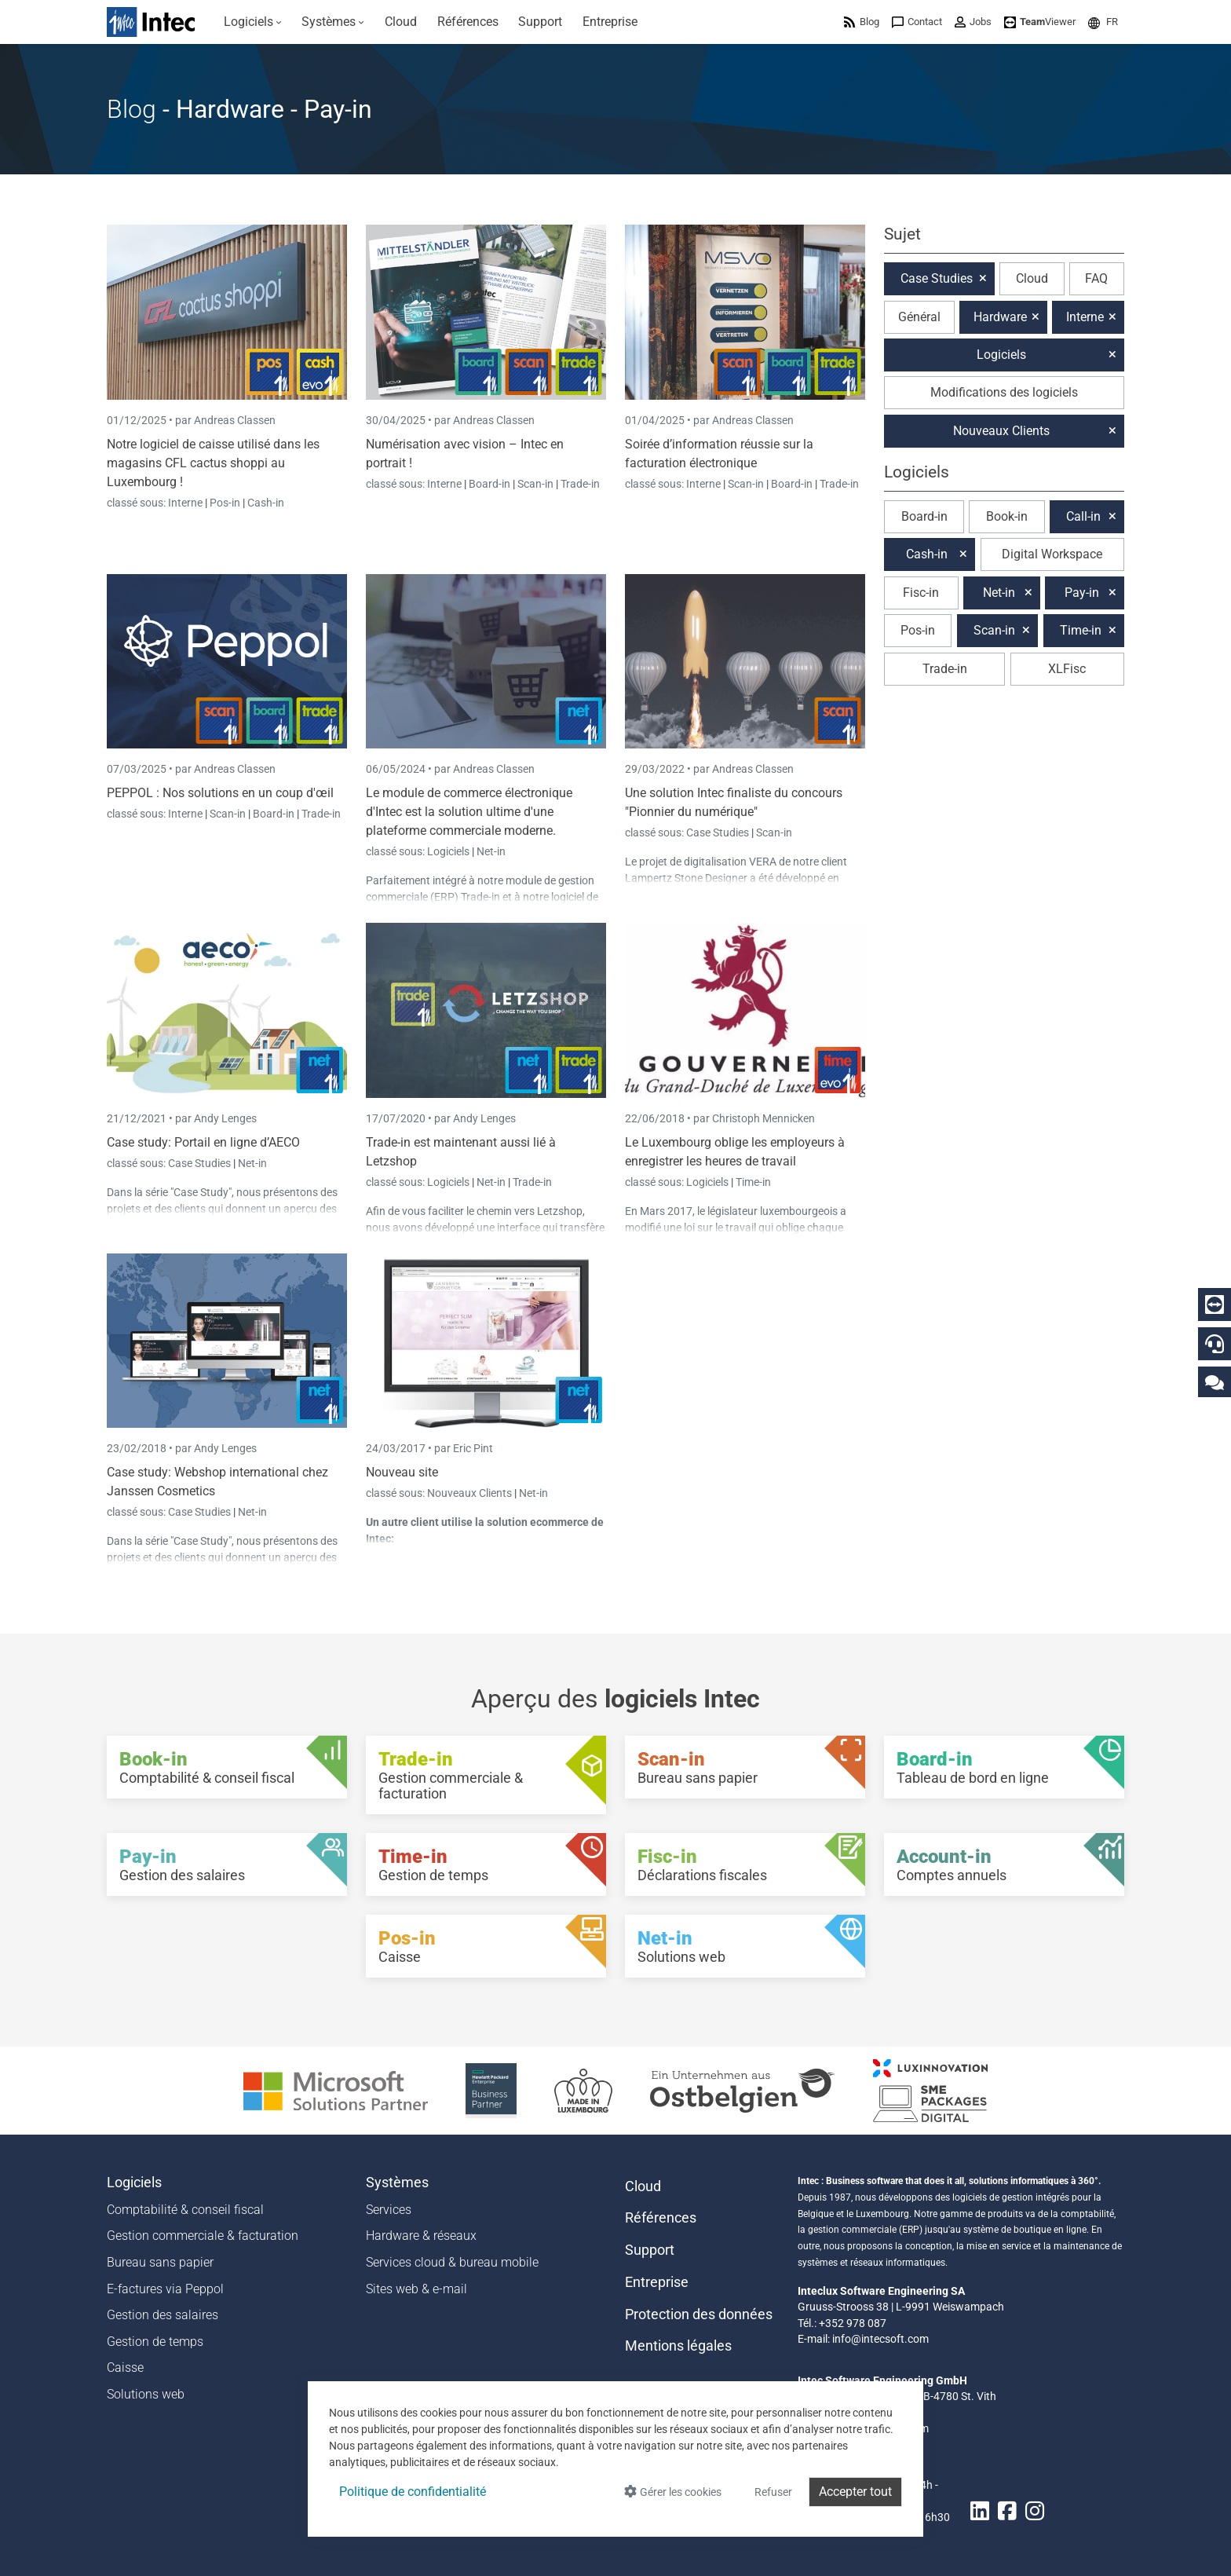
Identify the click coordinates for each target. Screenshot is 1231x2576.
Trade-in (580, 484)
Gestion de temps (155, 2341)
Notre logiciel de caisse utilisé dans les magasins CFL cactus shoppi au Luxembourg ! (213, 463)
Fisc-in (921, 592)
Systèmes (397, 2182)
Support (649, 2250)
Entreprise (657, 2282)
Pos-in (225, 502)
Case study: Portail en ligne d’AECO (203, 1142)
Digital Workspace (1052, 554)
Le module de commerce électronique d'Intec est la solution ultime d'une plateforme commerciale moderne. (469, 811)
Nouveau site (402, 1472)
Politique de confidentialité (412, 2491)
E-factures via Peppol (165, 2288)
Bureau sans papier (160, 2262)
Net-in (491, 851)
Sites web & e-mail (416, 2288)
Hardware (1000, 316)
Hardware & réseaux (421, 2235)
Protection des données (699, 2314)
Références (660, 2218)
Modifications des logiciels (1004, 392)
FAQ (1096, 278)
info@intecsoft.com (880, 2339)
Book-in (1007, 516)
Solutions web (145, 2394)
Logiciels (449, 851)
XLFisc (1067, 668)
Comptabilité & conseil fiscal (185, 2209)
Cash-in (265, 502)
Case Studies (718, 832)
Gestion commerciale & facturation (202, 2235)
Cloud (1032, 278)
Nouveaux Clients (470, 1493)
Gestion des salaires (162, 2314)
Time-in (753, 1182)
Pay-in (1082, 592)
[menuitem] (253, 22)
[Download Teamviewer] (1040, 22)
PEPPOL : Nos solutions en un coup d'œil (220, 792)
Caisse (125, 2367)
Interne (186, 502)
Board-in (489, 484)
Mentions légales (678, 2346)
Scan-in (535, 484)
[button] (1103, 22)
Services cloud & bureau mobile (452, 2262)
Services (388, 2209)
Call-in (1083, 516)
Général (919, 316)
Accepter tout (855, 2491)
